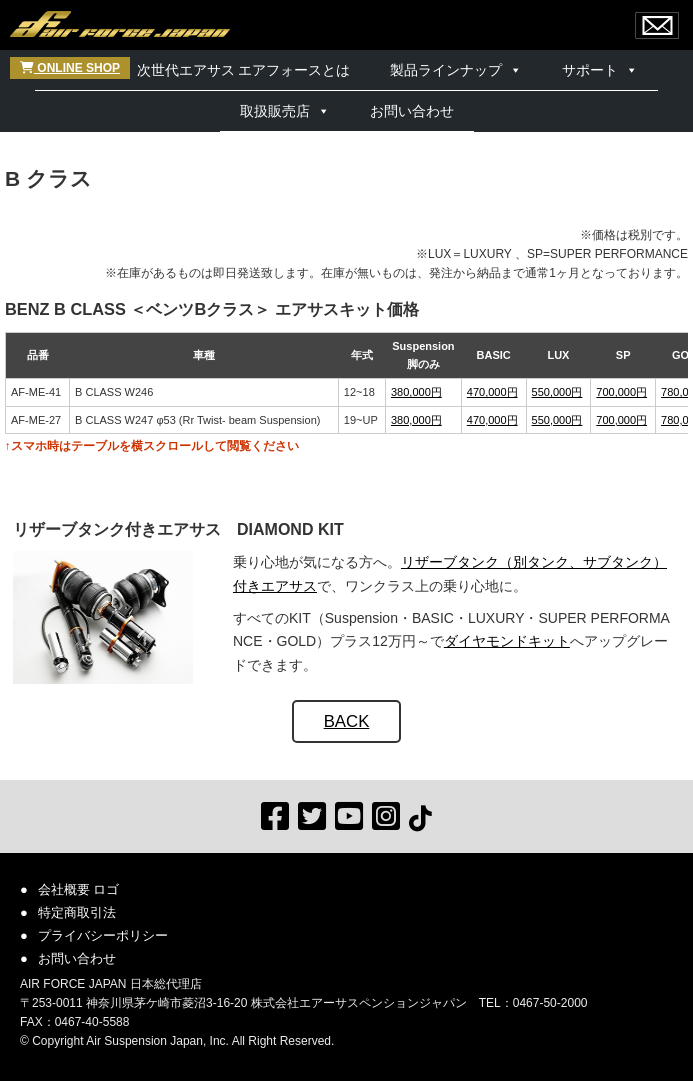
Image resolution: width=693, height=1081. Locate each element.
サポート (590, 70)
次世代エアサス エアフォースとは (244, 70)
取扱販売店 (275, 111)
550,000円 (557, 392)
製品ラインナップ (446, 70)
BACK (347, 721)
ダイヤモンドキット (507, 641)
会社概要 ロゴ (79, 889)
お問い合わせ (412, 111)
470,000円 (492, 392)
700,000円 (621, 392)
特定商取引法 (77, 912)
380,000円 (416, 392)
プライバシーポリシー (103, 935)
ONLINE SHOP (70, 68)
